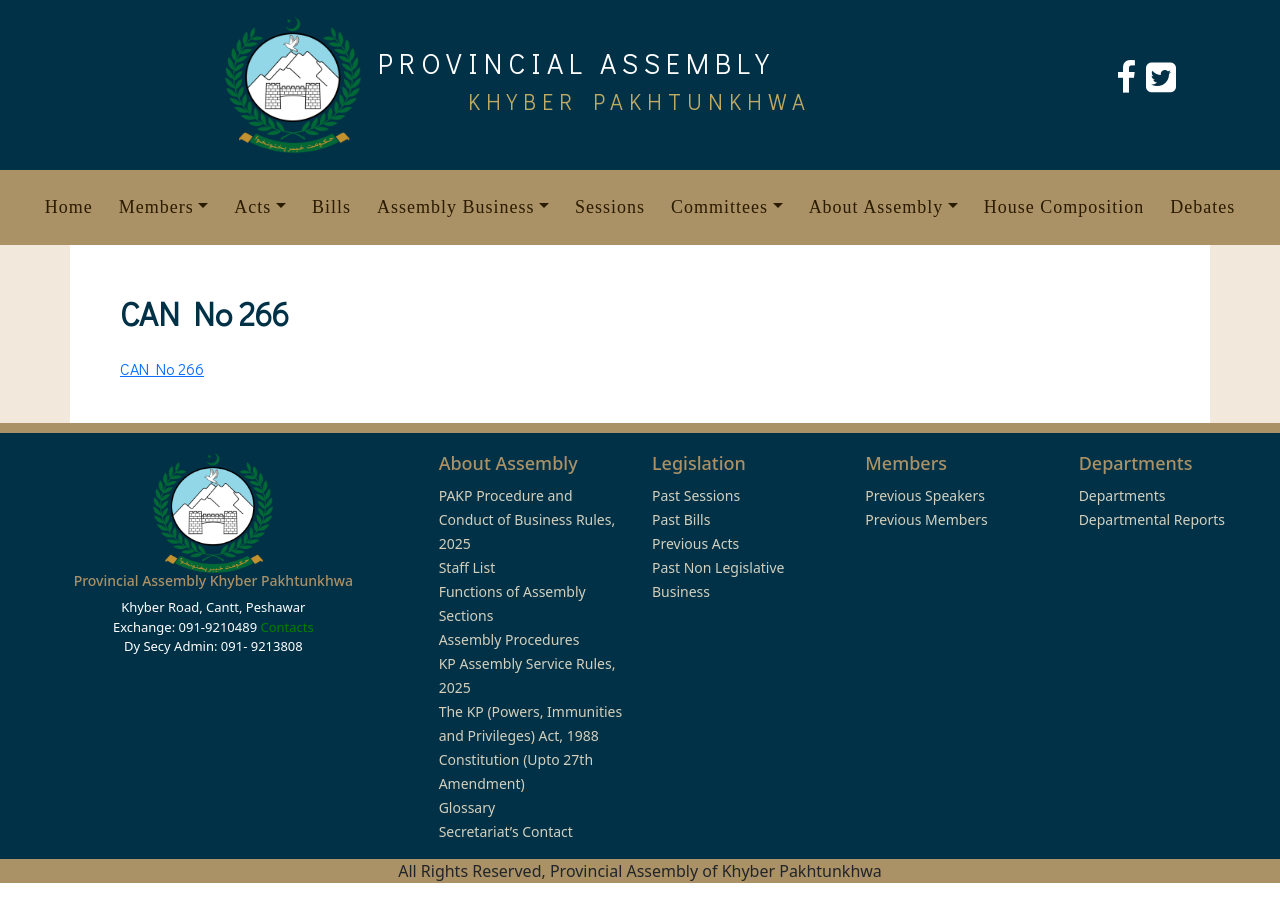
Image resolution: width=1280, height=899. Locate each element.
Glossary (467, 807)
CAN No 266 (162, 368)
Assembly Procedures (509, 639)
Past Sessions (696, 495)
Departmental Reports (1152, 519)
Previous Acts (695, 543)
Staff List (467, 567)
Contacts (286, 627)
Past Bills (681, 519)
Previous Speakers (925, 495)
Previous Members (926, 519)
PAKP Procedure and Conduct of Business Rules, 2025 (527, 519)
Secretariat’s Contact (506, 831)
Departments (1122, 495)
